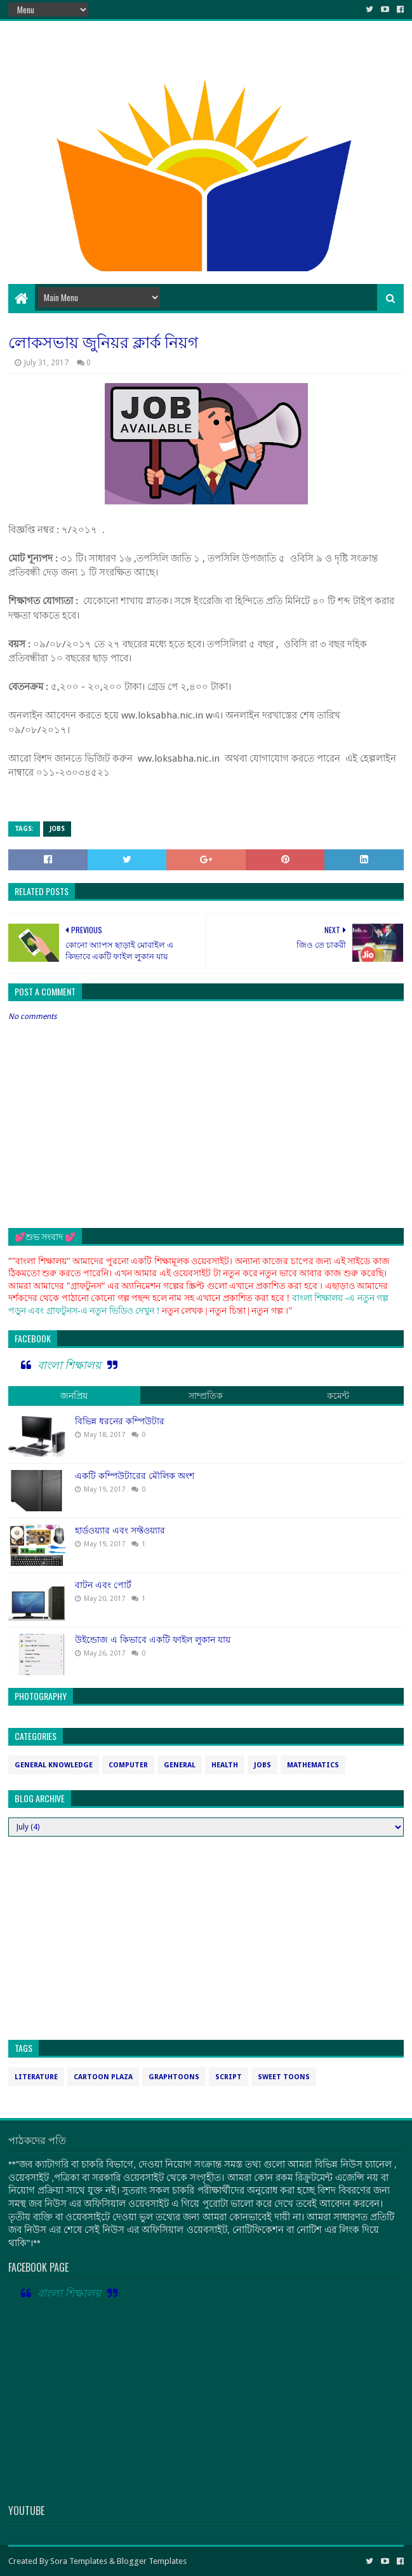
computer (128, 1765)
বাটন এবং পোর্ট (103, 1585)
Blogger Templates (152, 2561)
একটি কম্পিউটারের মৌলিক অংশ (134, 1476)
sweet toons (284, 2077)
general (180, 1765)
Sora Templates (78, 2561)
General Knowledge (54, 1765)
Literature (36, 2077)
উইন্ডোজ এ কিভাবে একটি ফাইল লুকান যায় (152, 1640)
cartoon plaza (103, 2077)
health (224, 1765)
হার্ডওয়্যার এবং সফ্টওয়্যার (120, 1530)
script (228, 2077)
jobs (57, 828)
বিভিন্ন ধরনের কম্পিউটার (119, 1421)
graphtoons (174, 2077)
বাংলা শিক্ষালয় (69, 1365)
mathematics (313, 1765)
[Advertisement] (206, 182)
